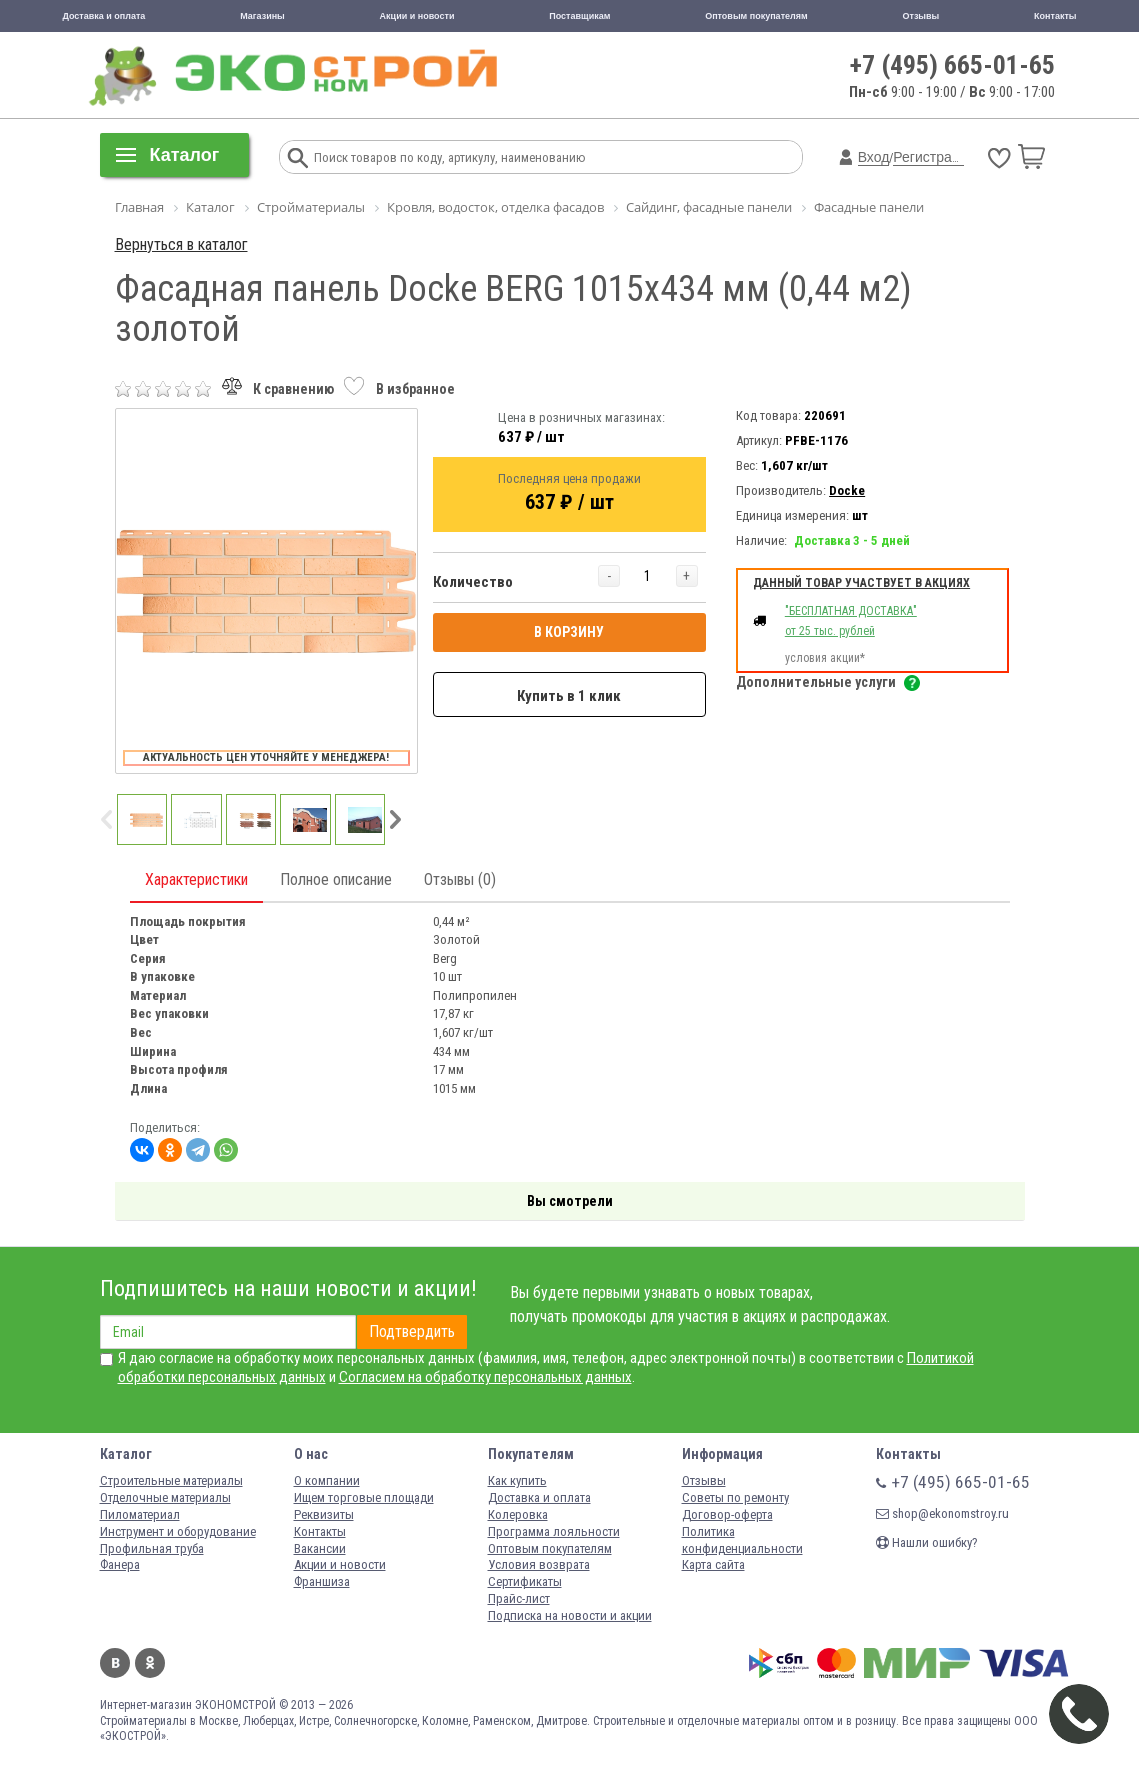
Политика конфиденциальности (742, 1540)
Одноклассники (150, 1663)
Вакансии (320, 1548)
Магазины (262, 16)
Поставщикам (579, 16)
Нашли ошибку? (927, 1542)
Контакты (1055, 16)
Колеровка (518, 1514)
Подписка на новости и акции (570, 1615)
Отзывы (920, 16)
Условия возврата (539, 1564)
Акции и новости (417, 16)
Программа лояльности (554, 1531)
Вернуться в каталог (181, 244)
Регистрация (934, 157)
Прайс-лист (519, 1598)
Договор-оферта (727, 1514)
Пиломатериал (140, 1514)
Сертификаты (525, 1581)
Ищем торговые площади (364, 1497)
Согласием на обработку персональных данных (485, 1377)
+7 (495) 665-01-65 (952, 65)
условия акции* (825, 658)
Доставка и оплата (103, 16)
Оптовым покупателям (756, 16)
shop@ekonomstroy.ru (942, 1513)
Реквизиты (324, 1514)
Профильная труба (152, 1548)
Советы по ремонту (735, 1497)
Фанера (120, 1564)
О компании (327, 1480)
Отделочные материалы (165, 1497)
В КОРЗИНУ (569, 632)
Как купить (517, 1480)
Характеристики (196, 879)
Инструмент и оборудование (178, 1531)
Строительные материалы (171, 1480)
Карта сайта (713, 1564)
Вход (874, 157)
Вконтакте (115, 1663)
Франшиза (322, 1581)
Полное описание (336, 879)
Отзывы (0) (460, 879)
